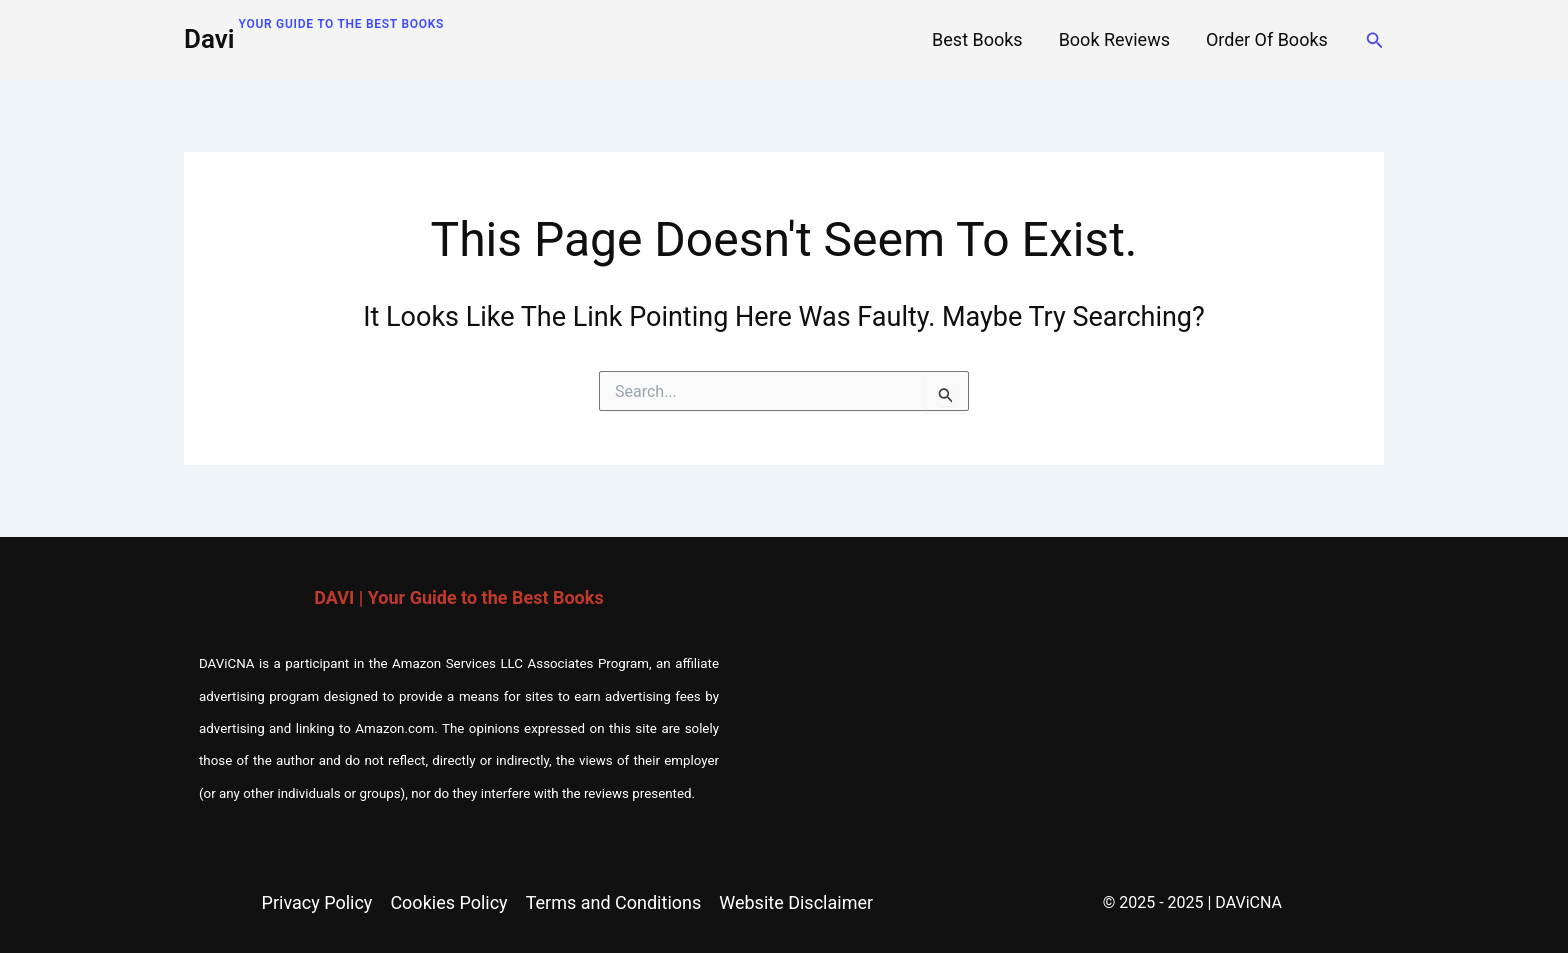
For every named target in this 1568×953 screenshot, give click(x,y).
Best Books (977, 39)
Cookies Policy (448, 902)
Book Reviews (1114, 39)
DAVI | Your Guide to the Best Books (458, 597)
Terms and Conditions (614, 902)
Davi (209, 39)
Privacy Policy (317, 902)
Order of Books (1267, 39)
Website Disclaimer (796, 902)
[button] (1375, 40)
